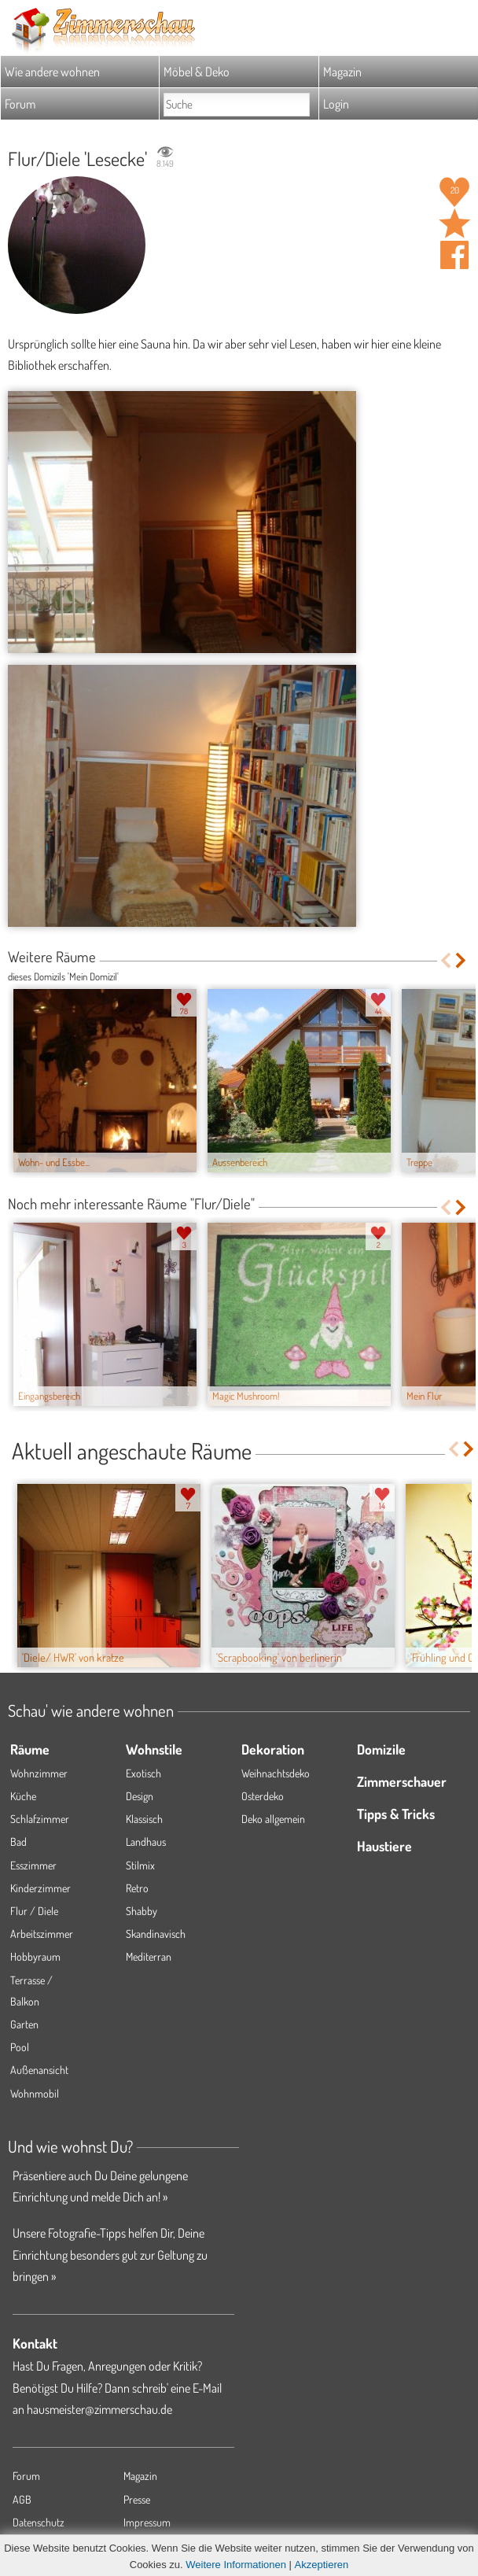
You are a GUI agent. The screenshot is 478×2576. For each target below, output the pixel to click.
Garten (24, 2024)
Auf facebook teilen (454, 255)
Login (336, 104)
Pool (19, 2047)
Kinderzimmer (40, 1888)
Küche (23, 1796)
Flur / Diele (34, 1910)
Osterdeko (262, 1796)
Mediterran (148, 1956)
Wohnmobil (34, 2093)
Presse (136, 2499)
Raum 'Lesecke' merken (454, 223)
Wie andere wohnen (52, 71)
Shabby (141, 1910)
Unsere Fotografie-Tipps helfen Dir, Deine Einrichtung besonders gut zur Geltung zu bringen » (110, 2254)
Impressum (147, 2522)
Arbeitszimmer (41, 1933)
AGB (22, 2499)
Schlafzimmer (39, 1818)
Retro (137, 1888)
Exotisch (143, 1773)
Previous (445, 960)
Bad (18, 1841)
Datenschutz (38, 2522)
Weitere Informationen (236, 2564)
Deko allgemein (273, 1818)
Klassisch (144, 1818)
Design (139, 1796)
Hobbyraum (35, 1956)
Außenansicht (39, 2069)
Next (462, 960)
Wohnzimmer (39, 1773)
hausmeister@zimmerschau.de (99, 2409)
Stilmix (140, 1865)
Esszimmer (33, 1865)
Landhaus (146, 1841)
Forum (20, 104)
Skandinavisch (156, 1933)
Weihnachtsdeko (275, 1773)
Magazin (342, 71)
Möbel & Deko (197, 71)
